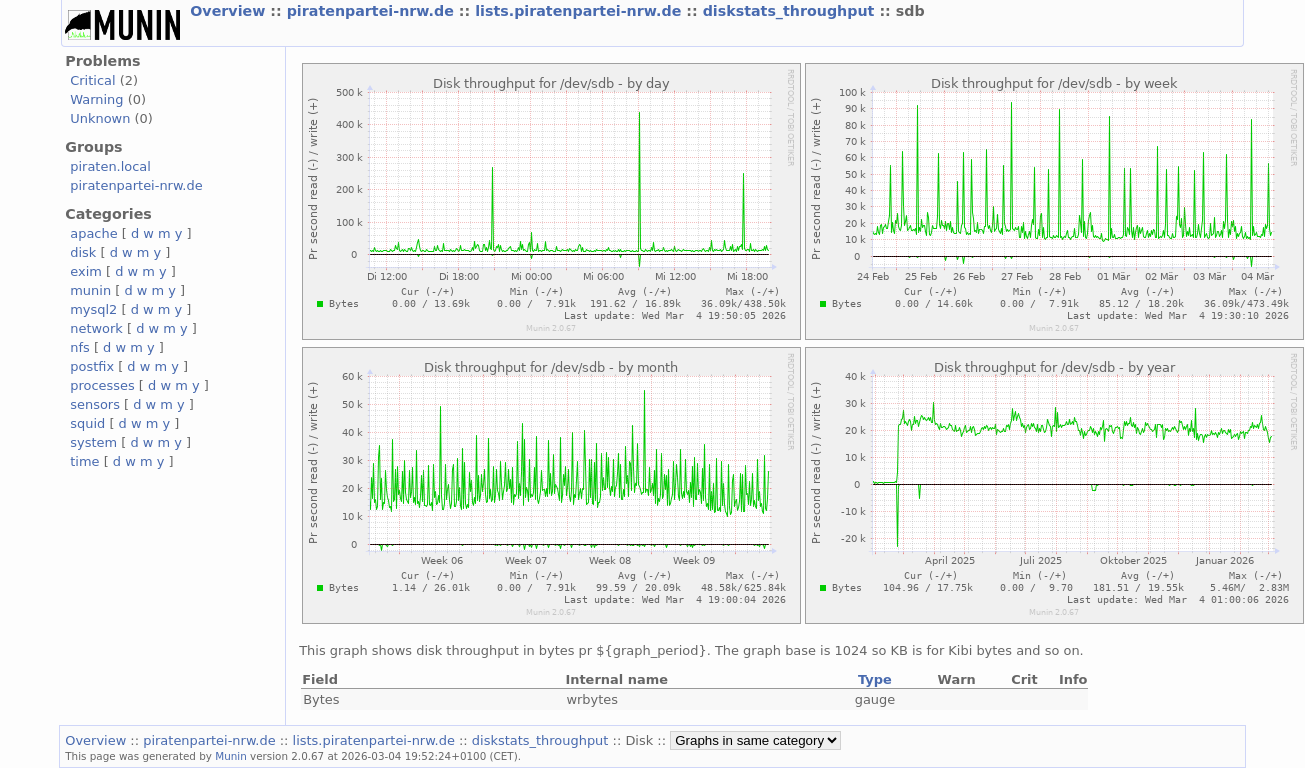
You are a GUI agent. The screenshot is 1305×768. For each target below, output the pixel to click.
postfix (92, 366)
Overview (230, 11)
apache (93, 233)
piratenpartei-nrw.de (373, 11)
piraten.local (110, 166)
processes (102, 385)
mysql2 (93, 309)
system (93, 442)
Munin (231, 756)
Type (875, 679)
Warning (96, 99)
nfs (80, 347)
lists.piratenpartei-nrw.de (580, 11)
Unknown (100, 118)
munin (90, 290)
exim (86, 271)
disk (83, 252)
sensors (95, 404)
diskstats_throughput (791, 11)
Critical (92, 80)
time (84, 461)
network (96, 328)
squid (87, 423)
